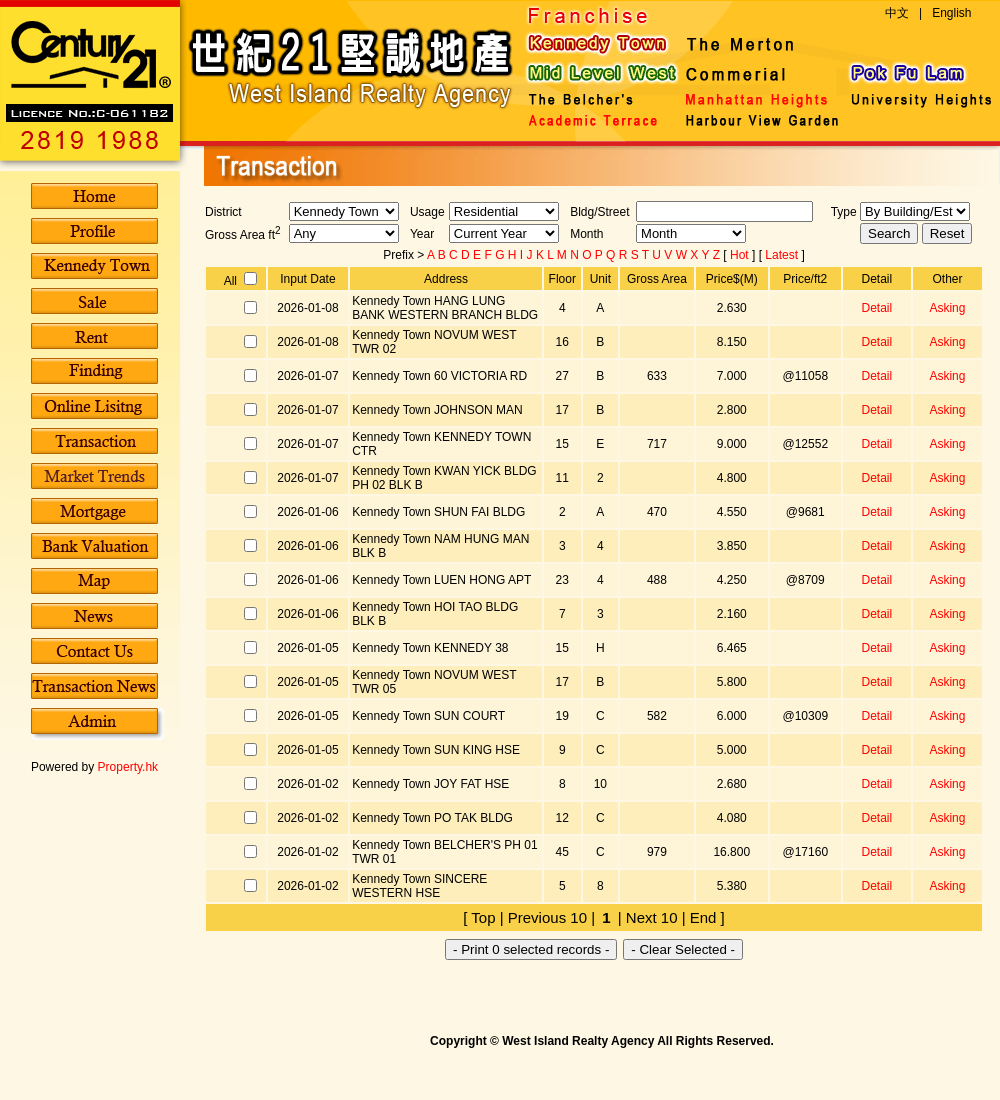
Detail (876, 308)
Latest (783, 255)
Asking (947, 308)
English (951, 13)
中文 (897, 13)
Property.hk (128, 767)
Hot (741, 255)
